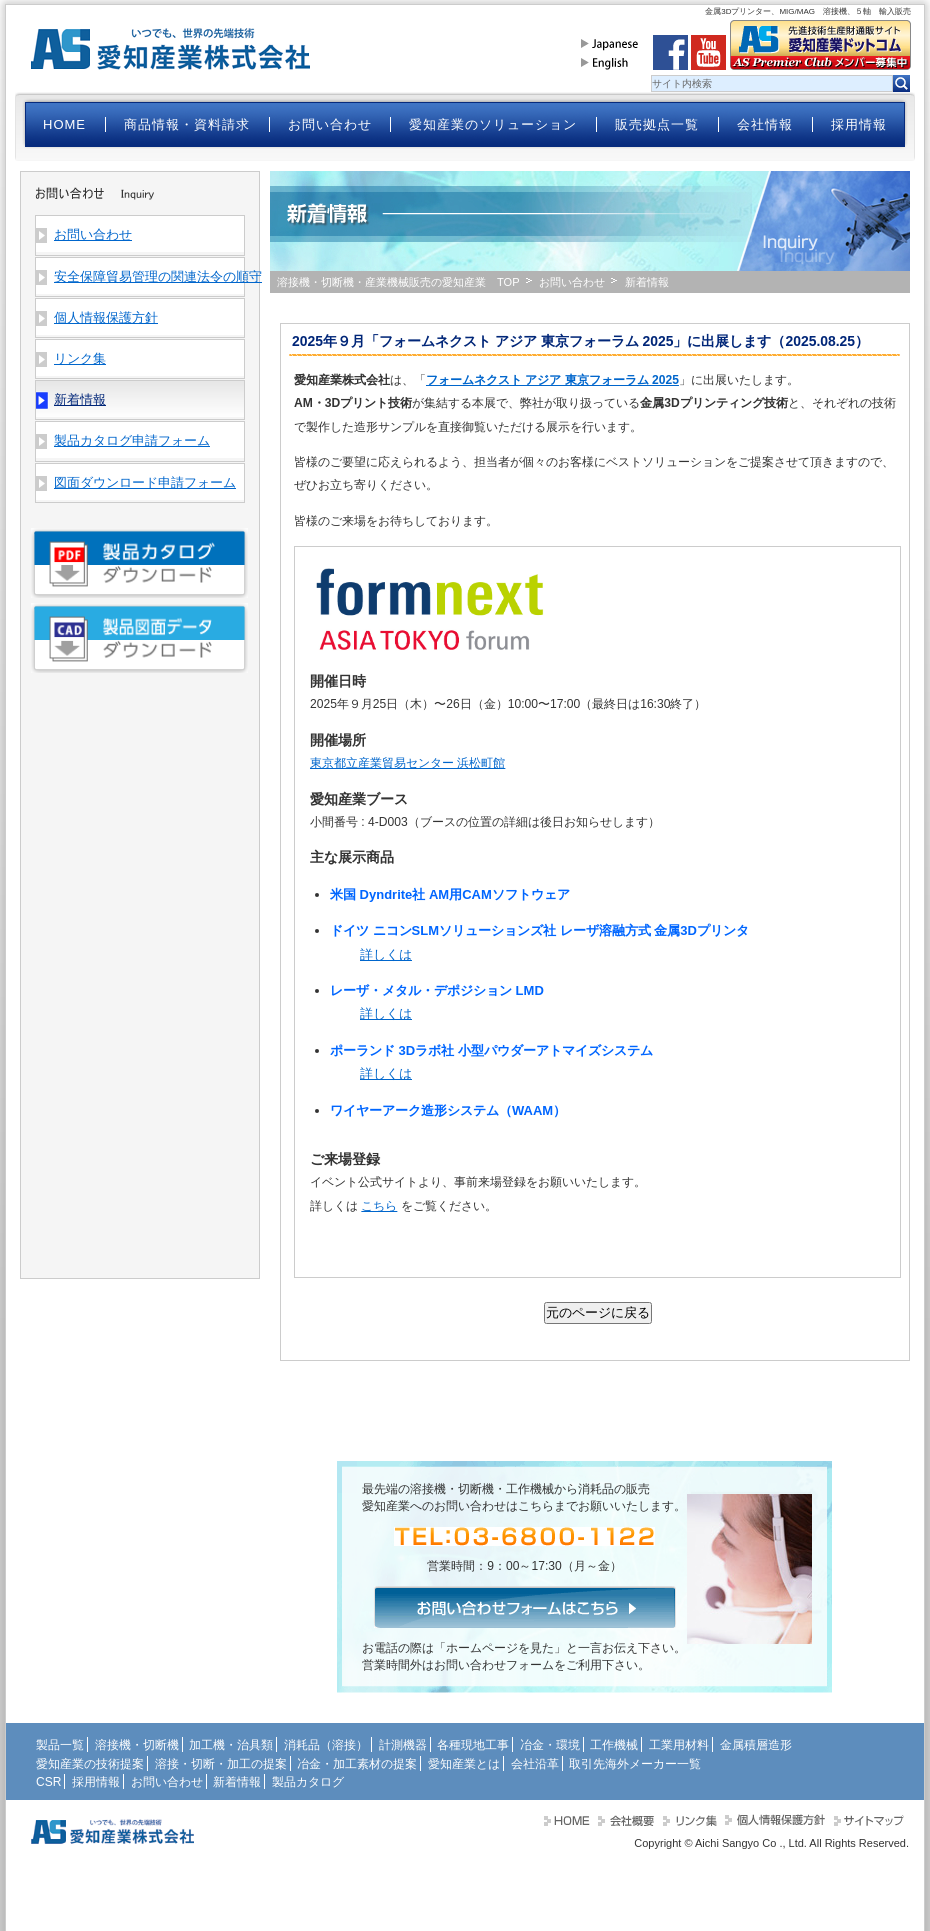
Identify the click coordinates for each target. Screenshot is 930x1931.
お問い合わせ (330, 124)
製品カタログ (308, 1782)
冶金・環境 (550, 1745)
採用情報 (859, 124)
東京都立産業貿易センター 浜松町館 (407, 763)
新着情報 (237, 1782)
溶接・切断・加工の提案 (221, 1764)
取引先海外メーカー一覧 (635, 1764)
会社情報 (765, 124)
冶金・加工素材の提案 (357, 1764)
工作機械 (614, 1745)
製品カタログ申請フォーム (132, 440)
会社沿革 (535, 1764)
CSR (48, 1782)
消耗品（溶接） (326, 1745)
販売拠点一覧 (657, 124)
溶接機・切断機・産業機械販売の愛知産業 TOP (398, 282)
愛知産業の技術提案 (90, 1764)
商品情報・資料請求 (187, 124)
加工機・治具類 (231, 1745)
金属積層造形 (756, 1745)
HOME (64, 124)
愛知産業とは (464, 1764)
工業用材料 (679, 1745)
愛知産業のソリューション (493, 124)
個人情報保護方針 (106, 317)
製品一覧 (60, 1745)
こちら (379, 1206)
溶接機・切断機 (137, 1745)
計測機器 (403, 1745)
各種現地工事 (473, 1745)
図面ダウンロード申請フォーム (145, 482)
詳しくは (386, 954)
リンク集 (80, 358)
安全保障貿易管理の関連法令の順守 (149, 276)
